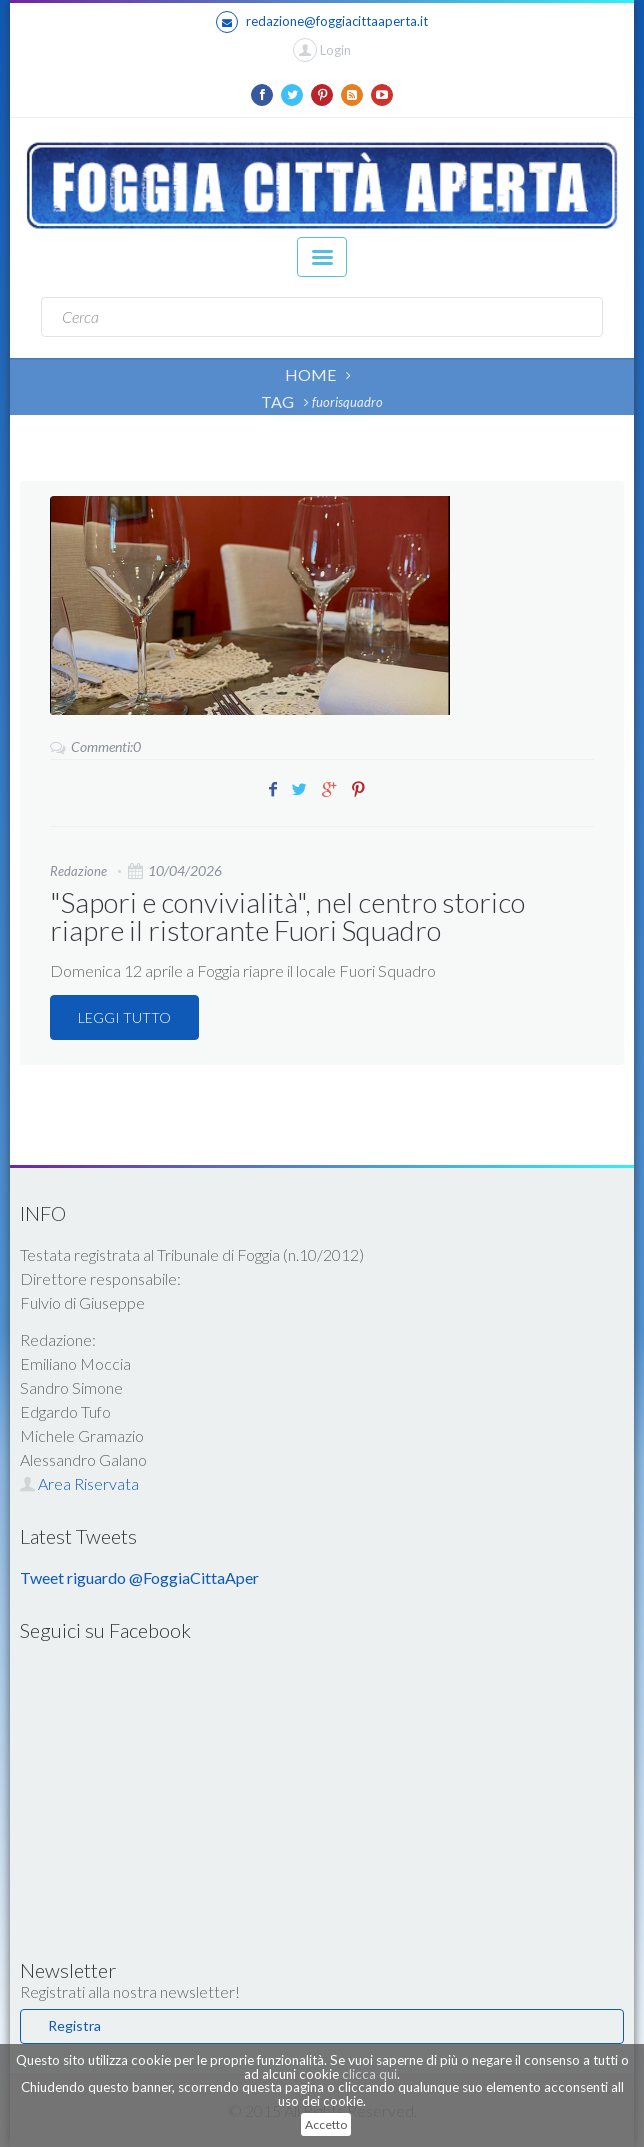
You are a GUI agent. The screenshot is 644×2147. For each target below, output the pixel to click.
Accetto (326, 2124)
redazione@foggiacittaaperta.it (322, 22)
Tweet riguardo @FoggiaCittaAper (139, 1577)
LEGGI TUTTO (124, 1017)
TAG (277, 401)
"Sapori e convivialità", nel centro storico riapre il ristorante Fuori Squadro (287, 916)
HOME (310, 374)
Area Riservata (79, 1483)
